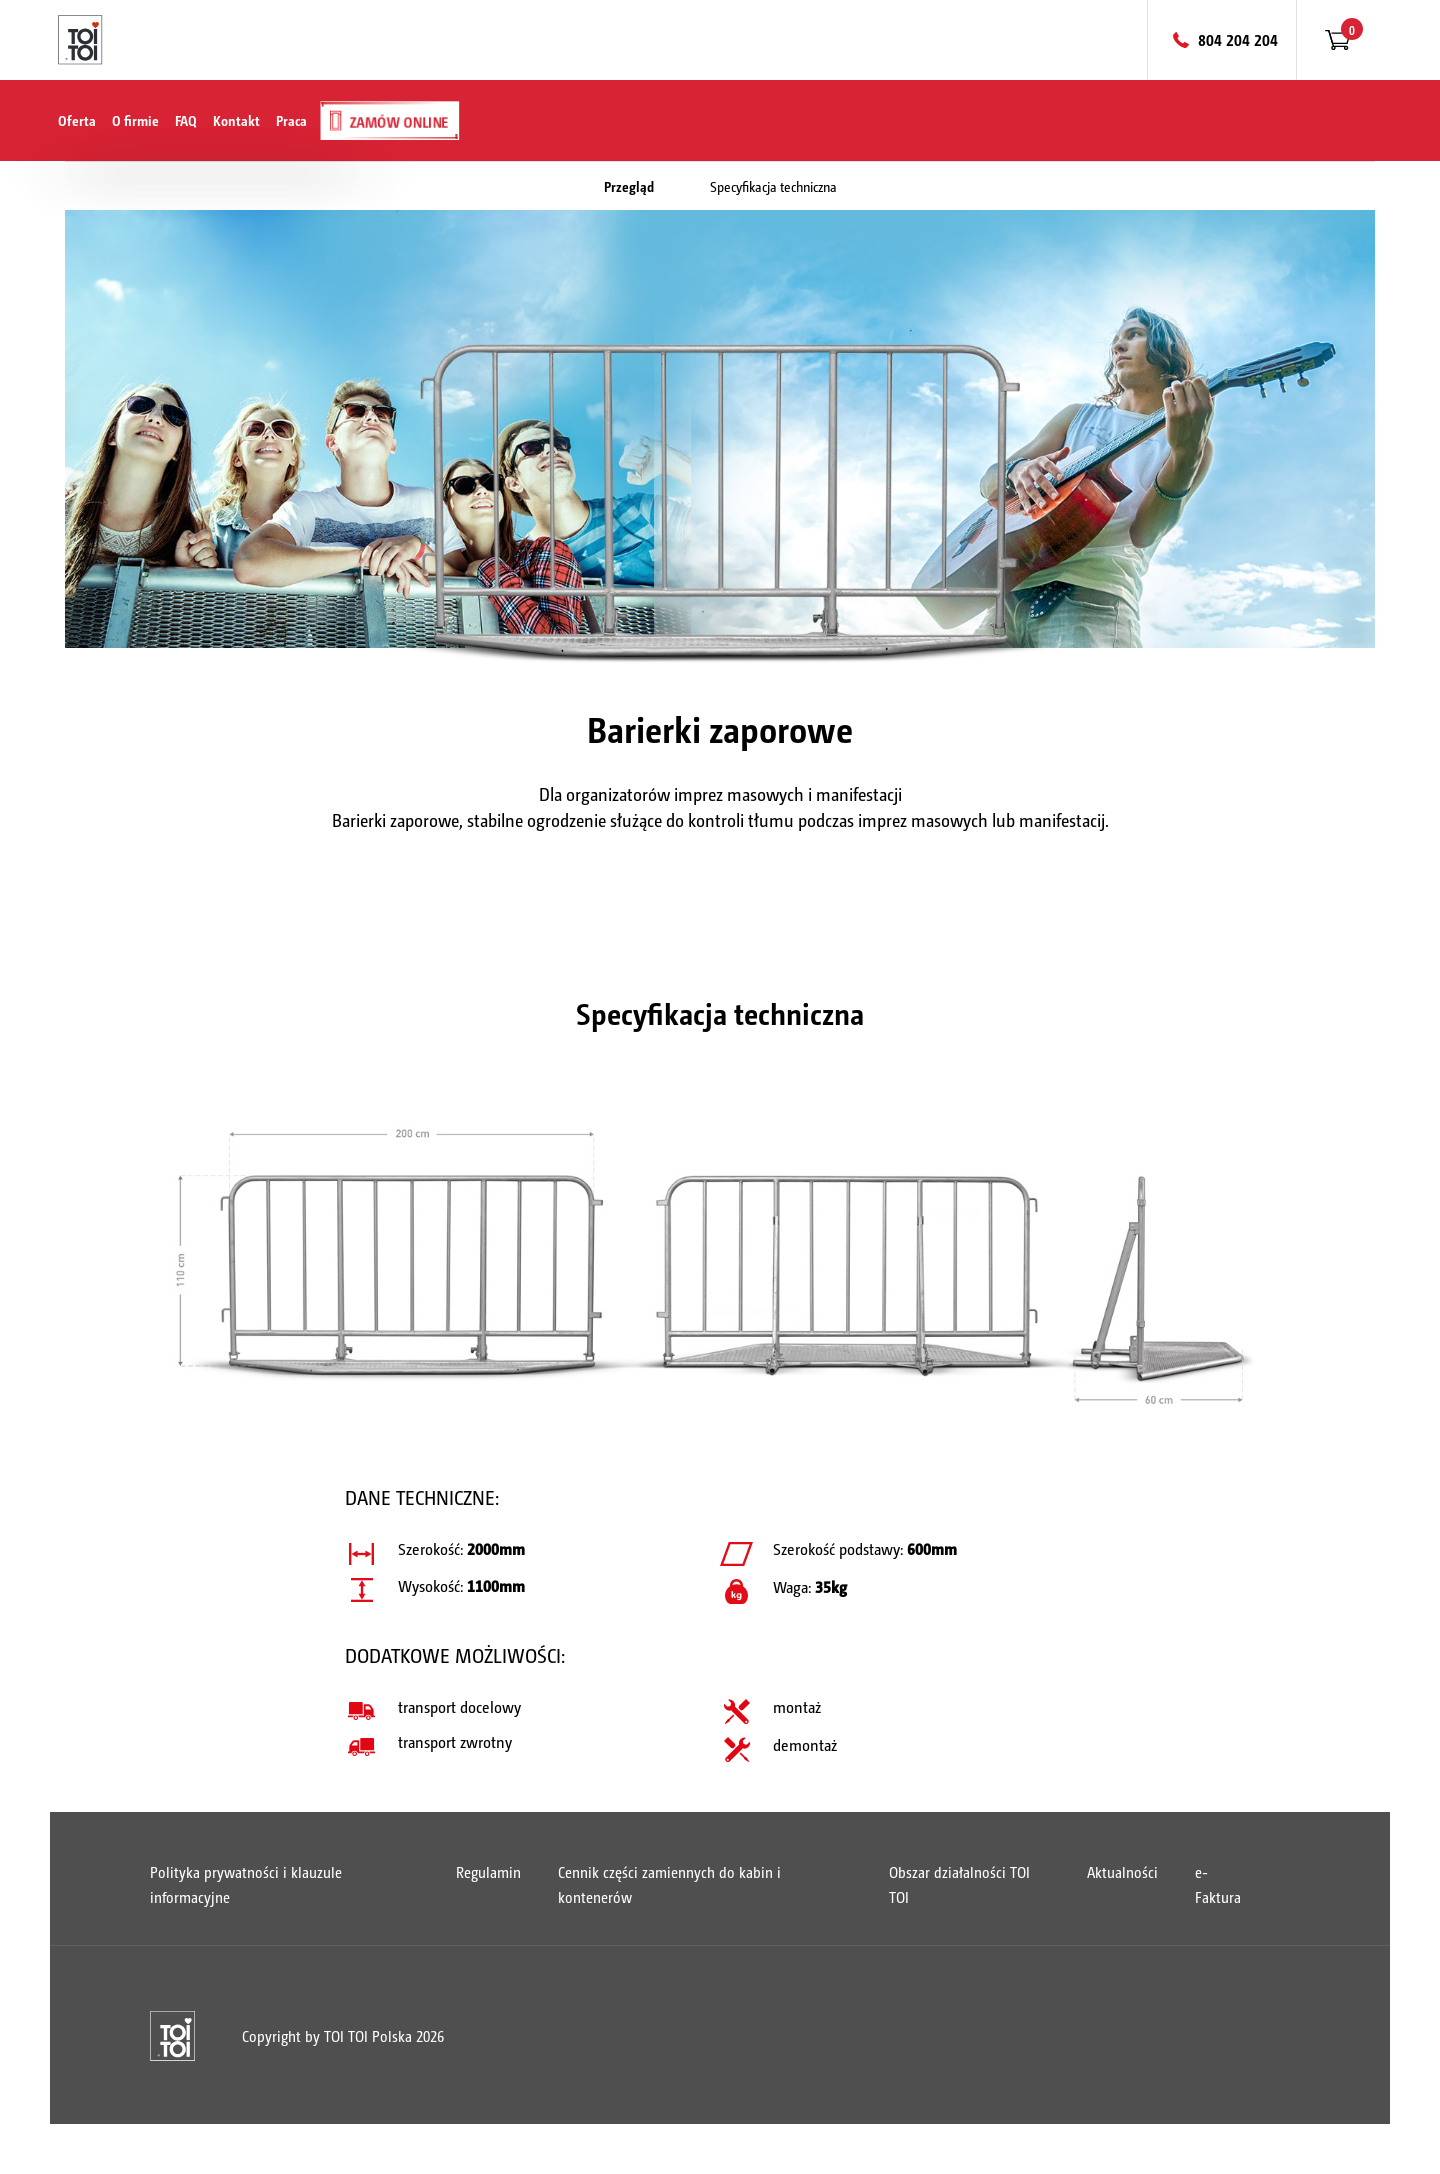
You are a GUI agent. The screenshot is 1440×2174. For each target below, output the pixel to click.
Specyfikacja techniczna (773, 186)
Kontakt (236, 120)
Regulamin (488, 1871)
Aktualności (1122, 1871)
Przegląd (629, 186)
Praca (291, 120)
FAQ (186, 120)
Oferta (77, 120)
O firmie (135, 120)
